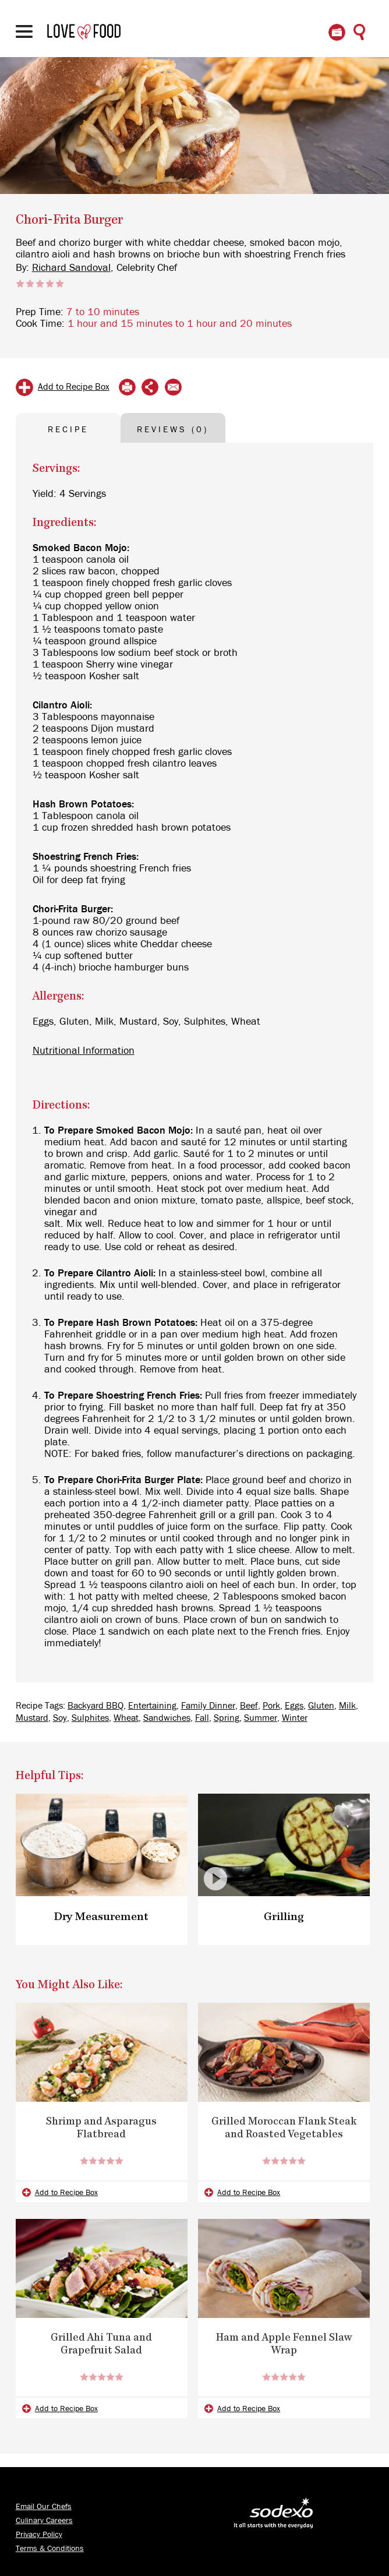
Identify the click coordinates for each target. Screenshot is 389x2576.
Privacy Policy (39, 2535)
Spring (226, 1718)
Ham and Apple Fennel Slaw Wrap (284, 2345)
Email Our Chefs (44, 2507)
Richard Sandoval (71, 268)
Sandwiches (166, 1718)
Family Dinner (208, 1705)
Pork (271, 1705)
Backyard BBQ (95, 1705)
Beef (249, 1705)
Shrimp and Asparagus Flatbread (101, 2129)
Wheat (126, 1718)
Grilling (284, 1917)
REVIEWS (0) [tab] (172, 429)
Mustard (32, 1718)
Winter (294, 1718)
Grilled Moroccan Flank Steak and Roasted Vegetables (283, 2129)
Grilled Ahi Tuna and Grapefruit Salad (101, 2345)
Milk (347, 1705)
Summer (260, 1718)
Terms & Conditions (50, 2549)
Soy (60, 1718)
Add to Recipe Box (73, 386)
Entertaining (152, 1705)
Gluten (321, 1705)
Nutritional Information (84, 1051)
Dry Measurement (101, 1917)
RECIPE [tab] (68, 429)
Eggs (294, 1705)
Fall (202, 1718)
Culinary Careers (44, 2521)
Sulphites (90, 1718)
